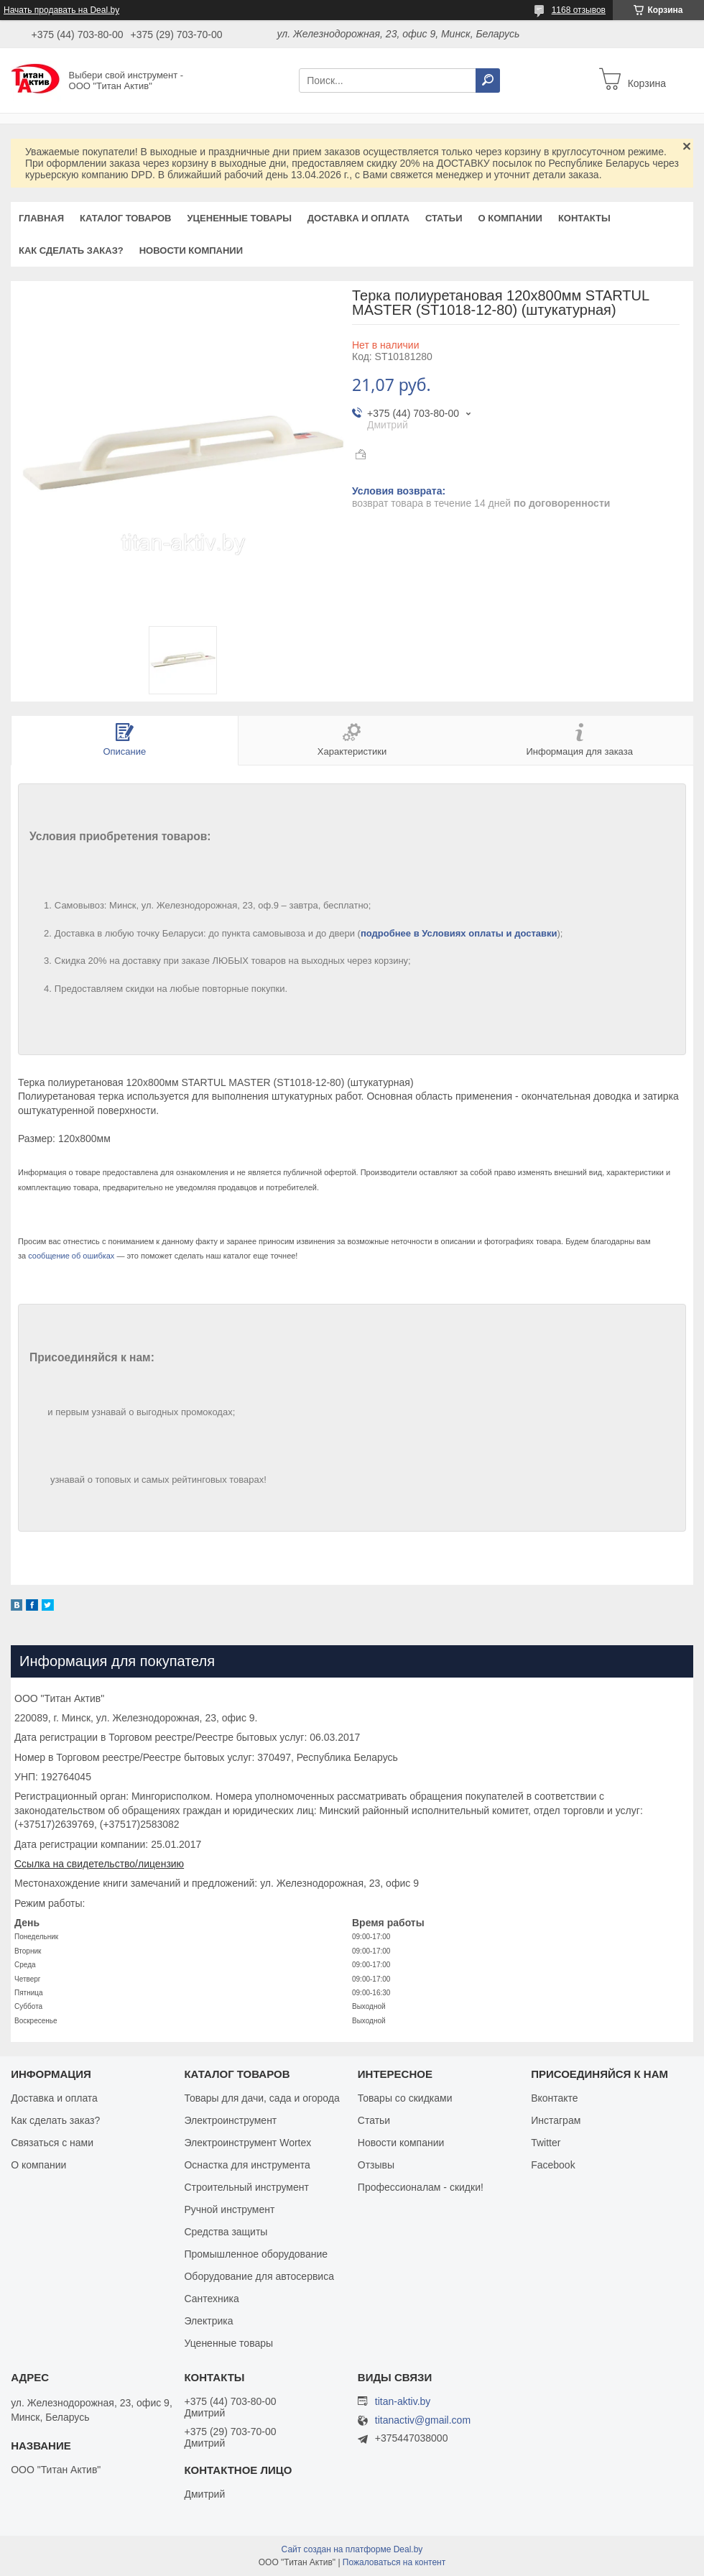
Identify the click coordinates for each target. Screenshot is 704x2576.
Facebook (553, 2165)
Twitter (545, 2142)
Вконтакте (554, 2098)
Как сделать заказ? (71, 250)
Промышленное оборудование (256, 2254)
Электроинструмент (230, 2120)
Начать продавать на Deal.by (61, 10)
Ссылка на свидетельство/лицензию (99, 1863)
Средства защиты (225, 2231)
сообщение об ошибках (71, 1255)
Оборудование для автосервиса (259, 2276)
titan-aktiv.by (403, 2401)
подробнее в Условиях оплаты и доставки (459, 933)
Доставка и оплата (358, 218)
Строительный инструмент (246, 2187)
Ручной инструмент (229, 2209)
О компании (510, 218)
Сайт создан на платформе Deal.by (352, 2549)
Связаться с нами (52, 2142)
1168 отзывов (579, 10)
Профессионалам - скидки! (420, 2187)
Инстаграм (555, 2120)
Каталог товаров (125, 218)
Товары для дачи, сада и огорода (261, 2098)
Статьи (444, 218)
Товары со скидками (405, 2098)
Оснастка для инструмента (247, 2165)
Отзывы (376, 2165)
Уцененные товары (239, 218)
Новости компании (191, 250)
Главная (41, 218)
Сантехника (211, 2298)
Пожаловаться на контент (394, 2562)
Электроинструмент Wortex (247, 2142)
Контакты (584, 218)
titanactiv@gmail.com (423, 2420)
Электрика (208, 2321)
